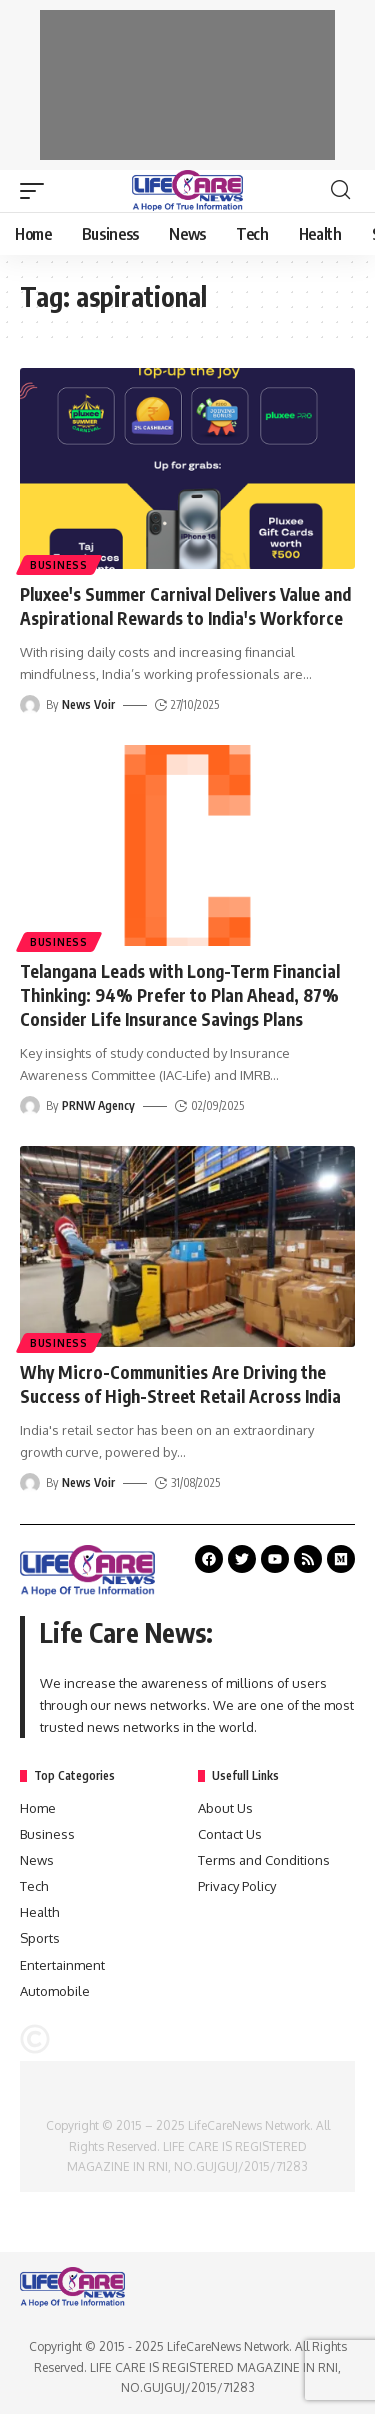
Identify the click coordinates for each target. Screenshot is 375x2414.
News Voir (88, 704)
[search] (340, 190)
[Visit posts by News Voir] (30, 705)
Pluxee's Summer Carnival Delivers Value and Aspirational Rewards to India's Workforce (185, 606)
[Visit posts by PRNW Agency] (30, 1106)
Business (59, 565)
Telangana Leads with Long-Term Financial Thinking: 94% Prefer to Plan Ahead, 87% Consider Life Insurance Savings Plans (180, 995)
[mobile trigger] (37, 191)
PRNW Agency (98, 1105)
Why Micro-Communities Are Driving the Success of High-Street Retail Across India (180, 1384)
